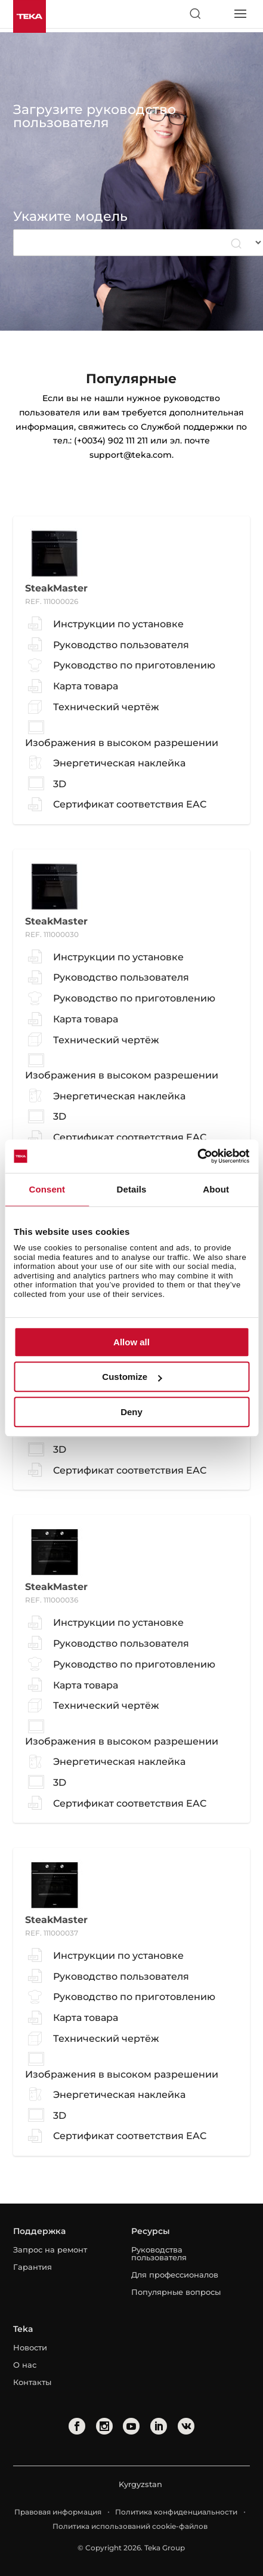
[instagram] (104, 2426)
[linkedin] (158, 2426)
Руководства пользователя (159, 2253)
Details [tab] (132, 1189)
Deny (131, 1412)
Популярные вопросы (176, 2292)
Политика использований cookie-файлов (130, 2526)
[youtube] (131, 2426)
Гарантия (32, 2267)
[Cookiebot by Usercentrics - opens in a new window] (197, 1156)
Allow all (131, 1342)
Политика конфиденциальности (176, 2511)
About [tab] (216, 1189)
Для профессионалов (174, 2274)
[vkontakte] (186, 2426)
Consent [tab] (47, 1189)
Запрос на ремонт (50, 2249)
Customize (132, 1377)
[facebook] (77, 2426)
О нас (24, 2364)
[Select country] (217, 13)
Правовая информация (57, 2511)
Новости (30, 2347)
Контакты (32, 2382)
